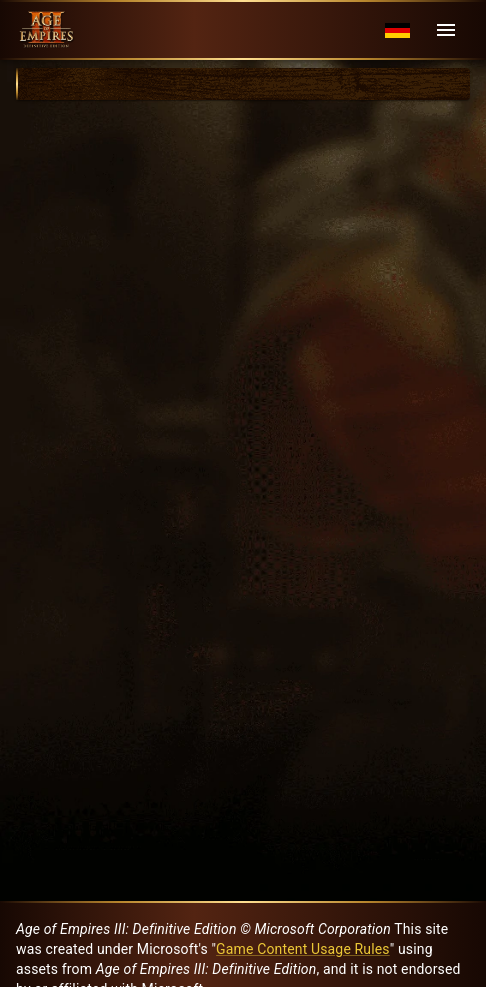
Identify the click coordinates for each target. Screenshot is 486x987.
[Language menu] (397, 30)
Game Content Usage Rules (303, 949)
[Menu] (446, 30)
